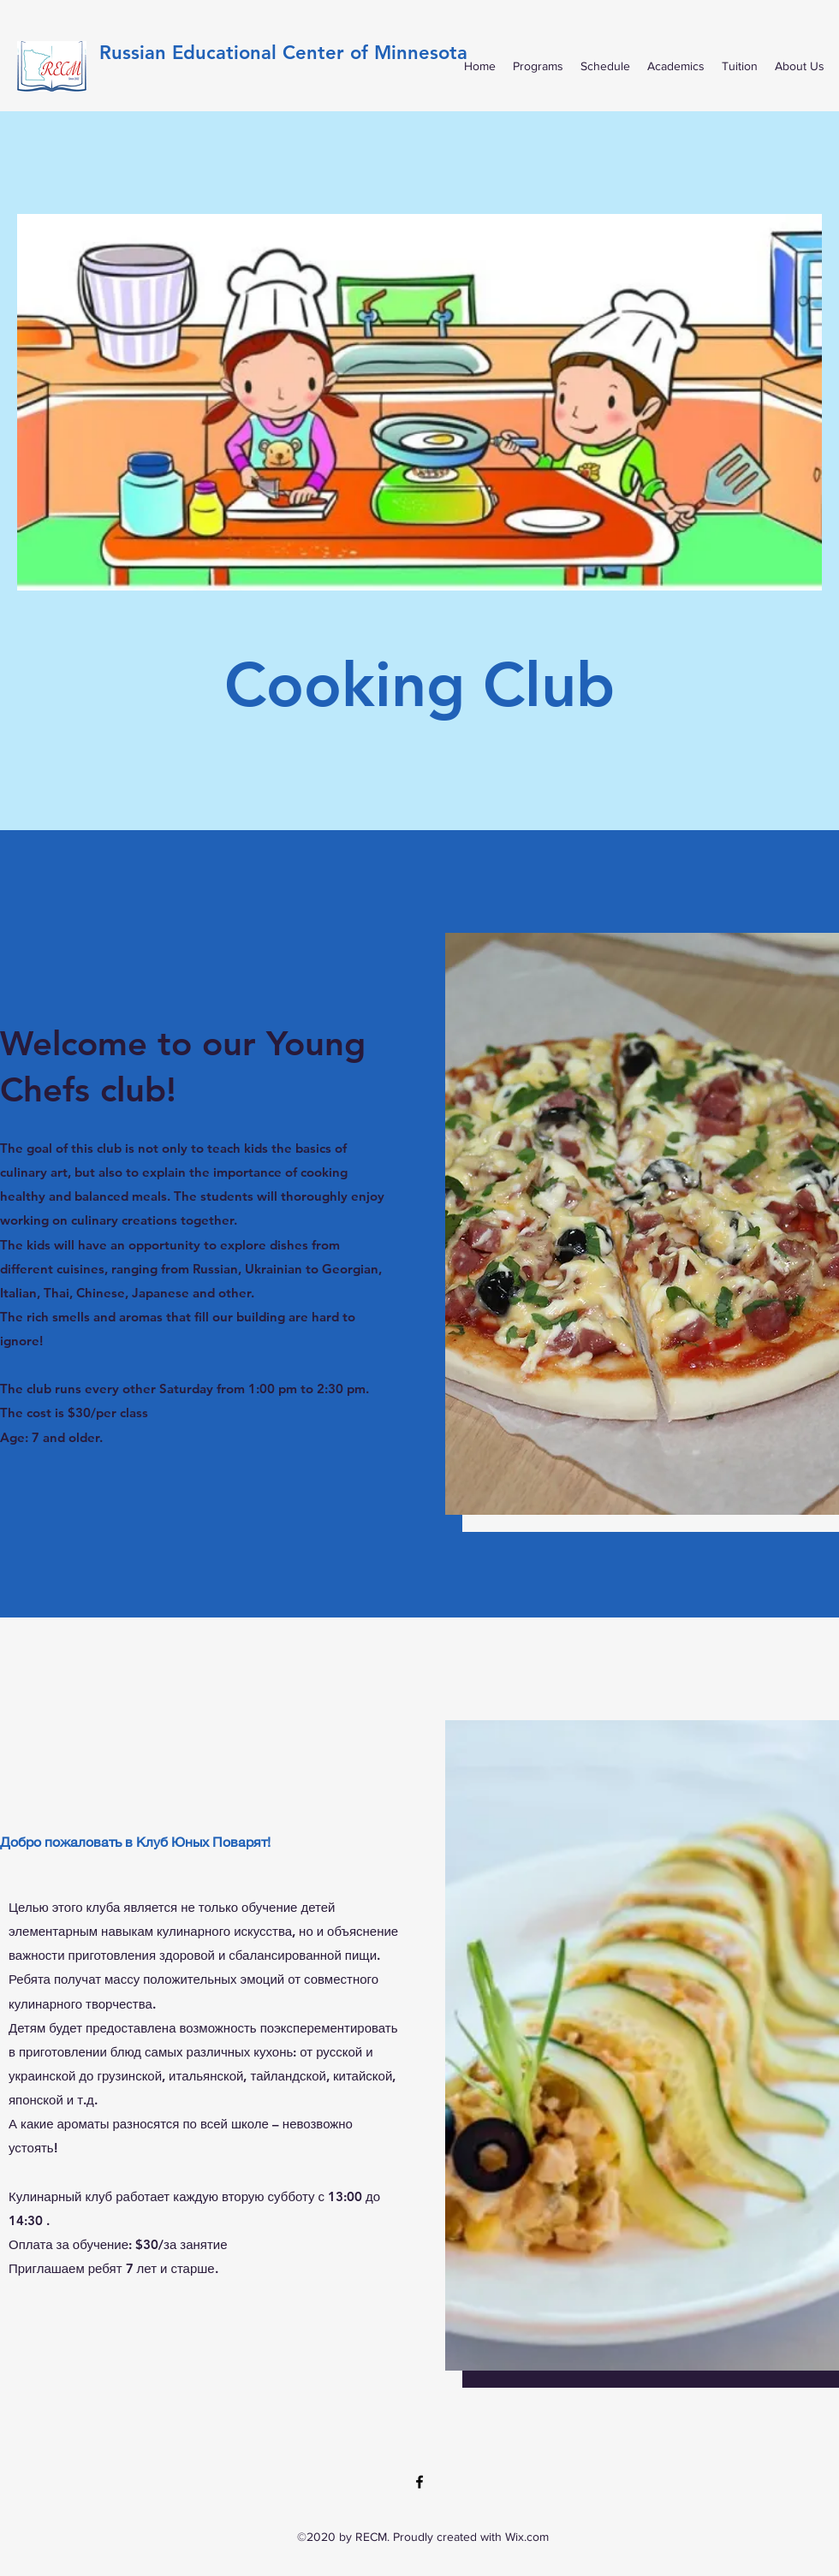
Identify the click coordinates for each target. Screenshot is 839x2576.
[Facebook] (419, 2481)
